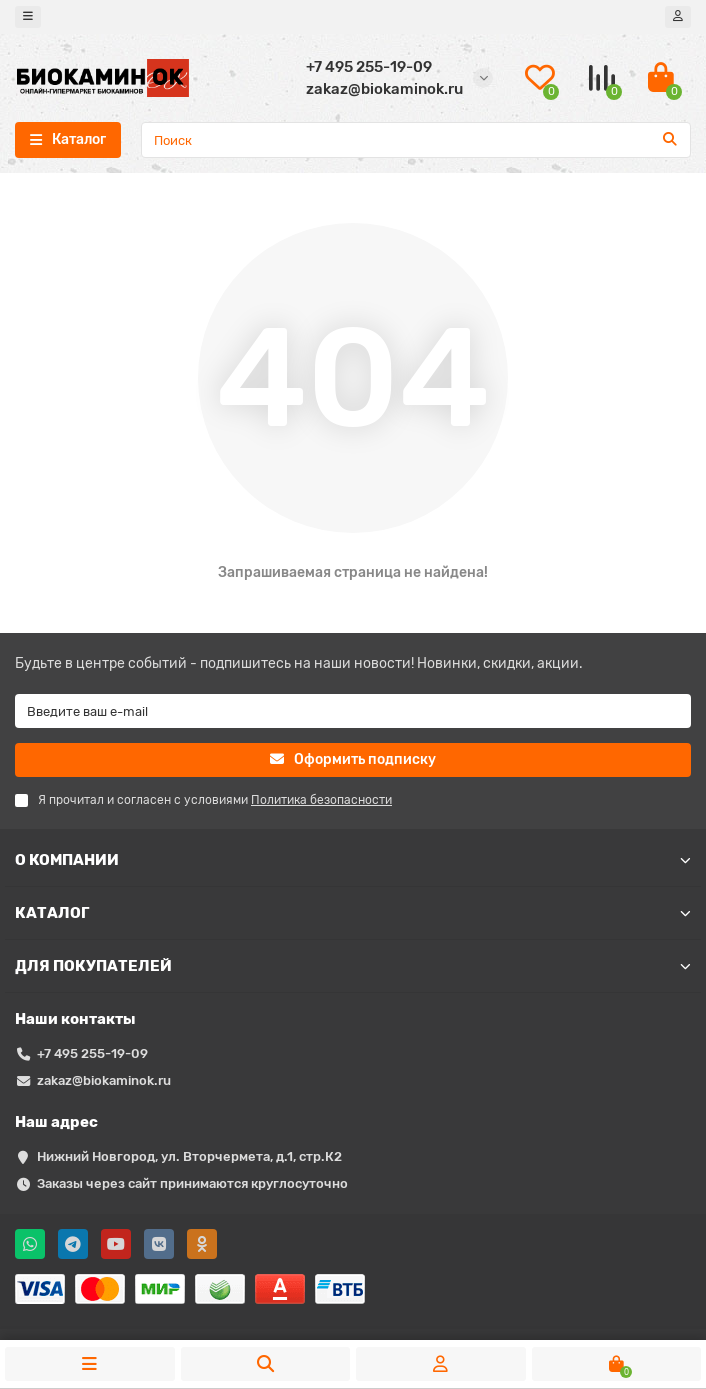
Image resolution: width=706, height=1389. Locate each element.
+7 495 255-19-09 (92, 1053)
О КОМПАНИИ (353, 860)
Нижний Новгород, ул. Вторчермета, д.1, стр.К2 (189, 1156)
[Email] (353, 711)
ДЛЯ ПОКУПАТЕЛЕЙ (353, 966)
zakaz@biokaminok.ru (104, 1080)
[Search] (416, 140)
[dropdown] (28, 17)
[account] (678, 17)
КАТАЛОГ (353, 913)
